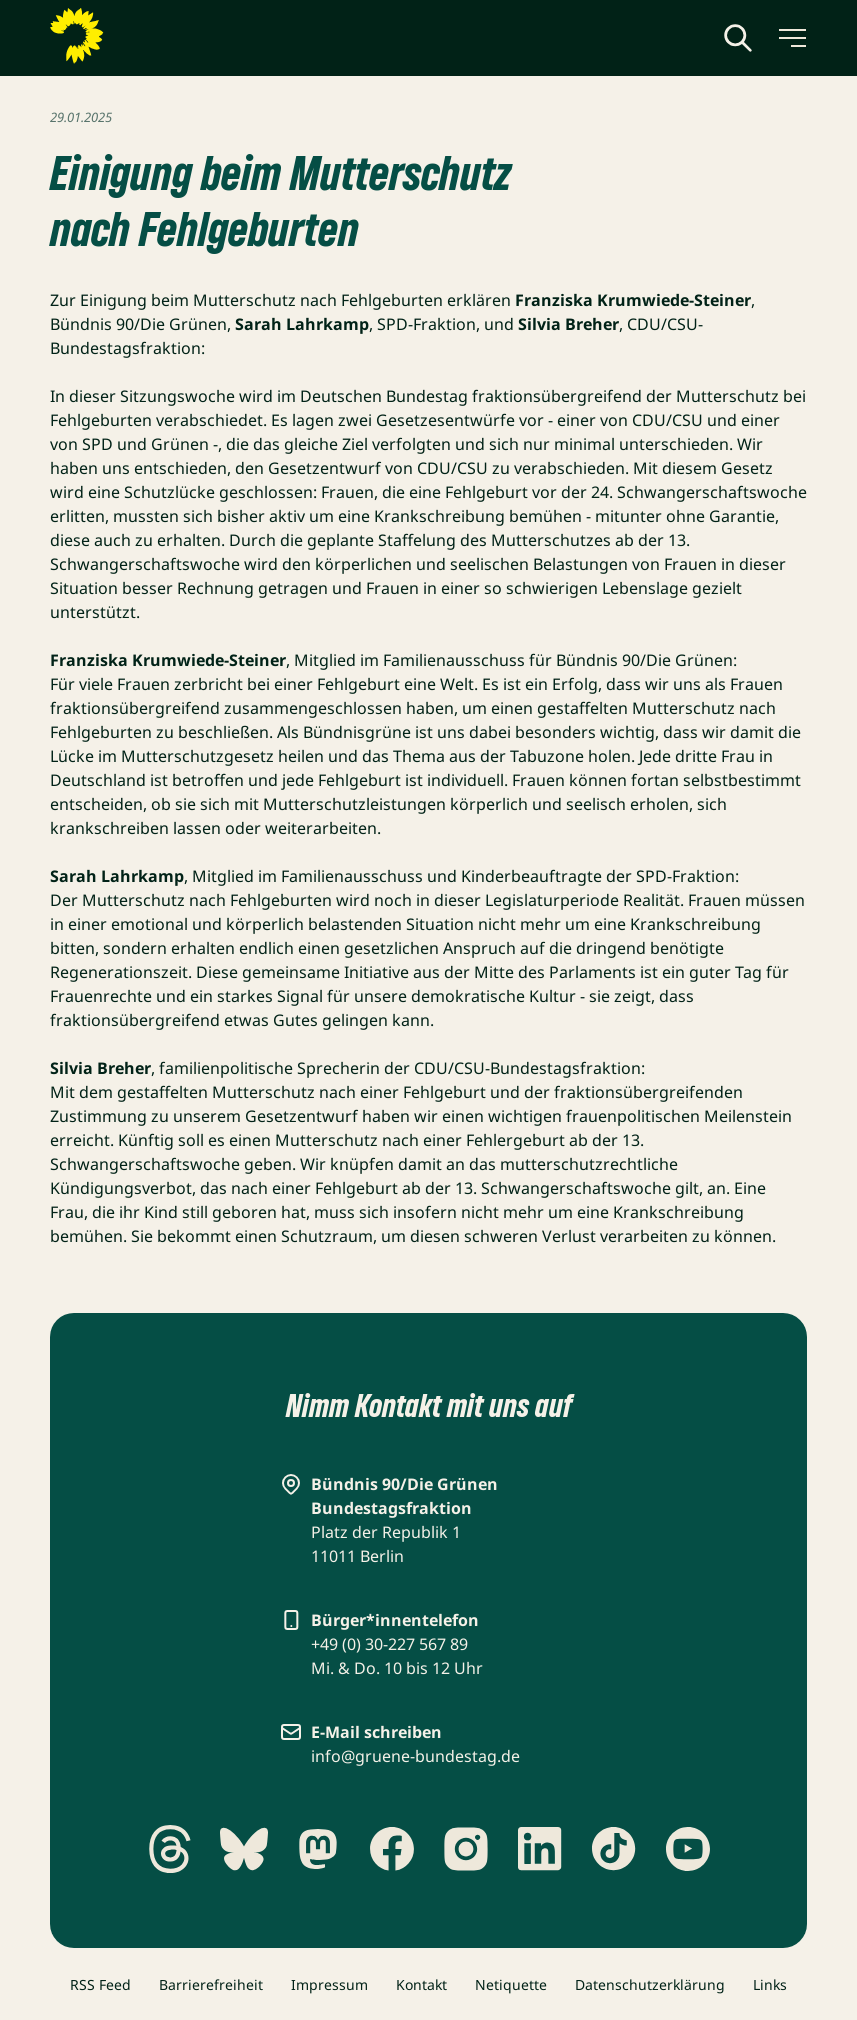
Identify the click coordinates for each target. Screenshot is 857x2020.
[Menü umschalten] (791, 38)
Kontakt (421, 1984)
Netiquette (511, 1984)
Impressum (329, 1984)
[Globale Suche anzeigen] (738, 38)
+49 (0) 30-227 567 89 (389, 1644)
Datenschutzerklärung (650, 1984)
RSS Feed (100, 1984)
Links (770, 1984)
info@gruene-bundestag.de (415, 1756)
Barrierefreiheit (211, 1984)
